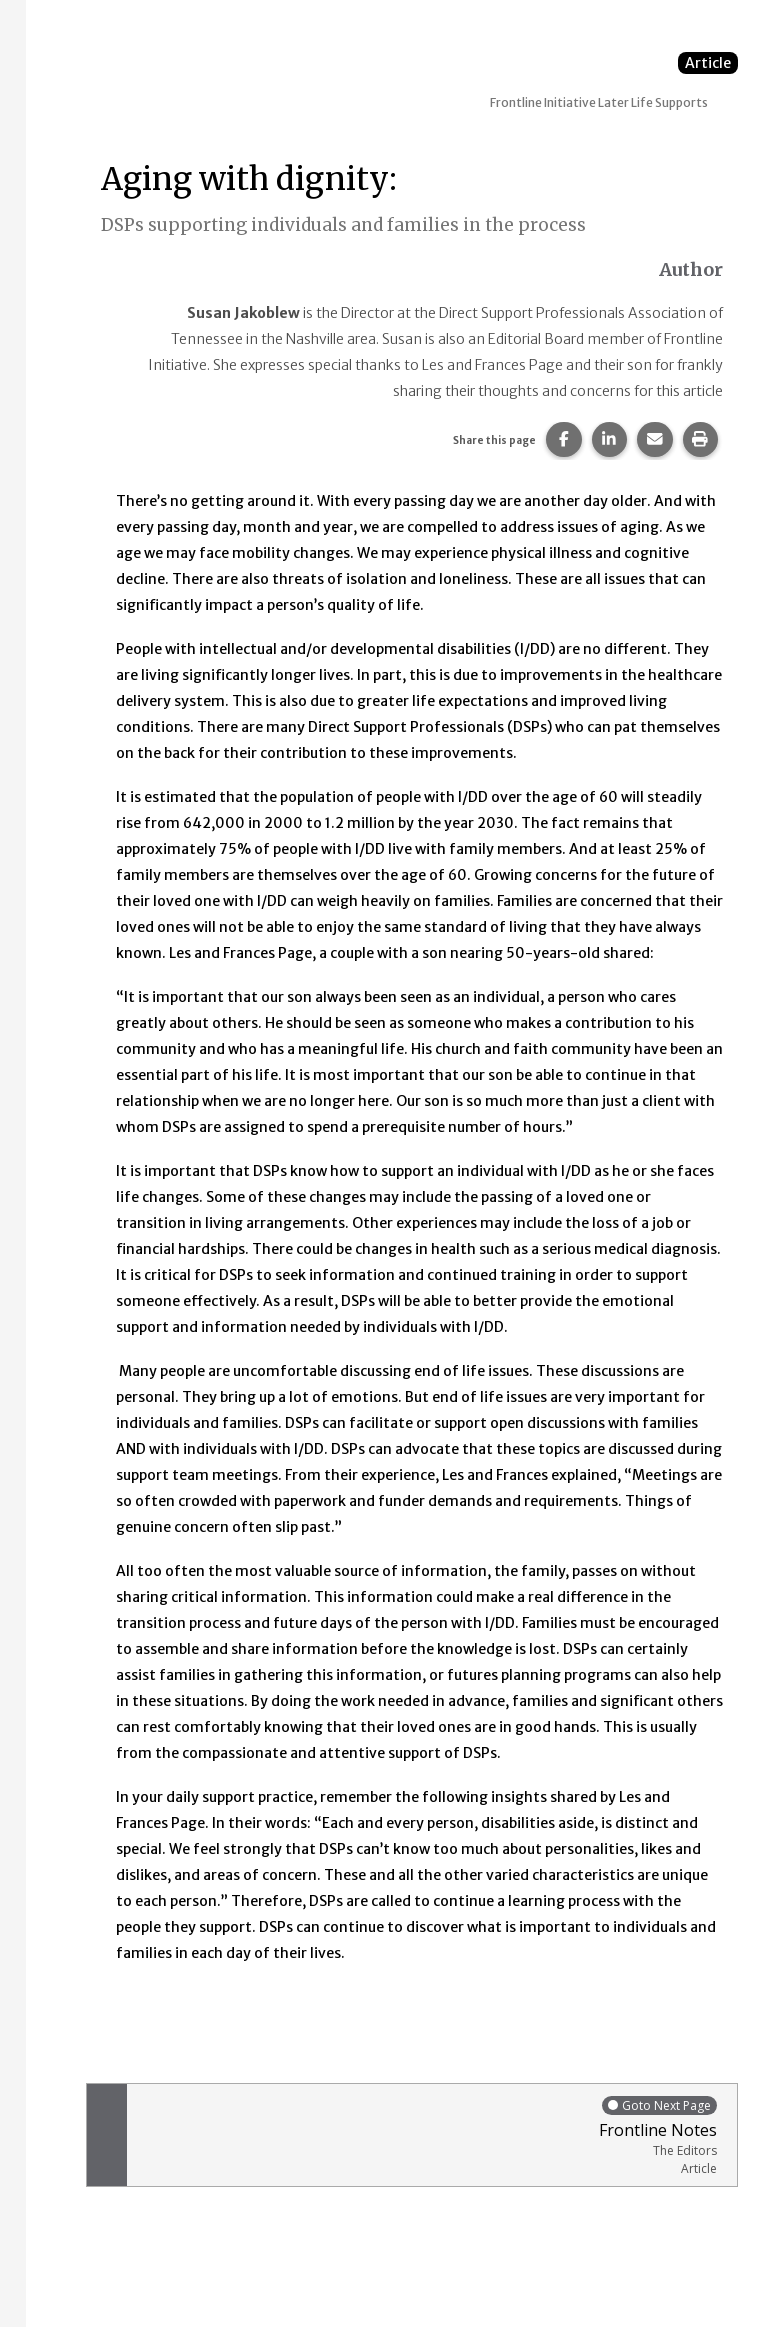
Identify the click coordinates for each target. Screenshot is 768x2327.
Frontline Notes (427, 2135)
